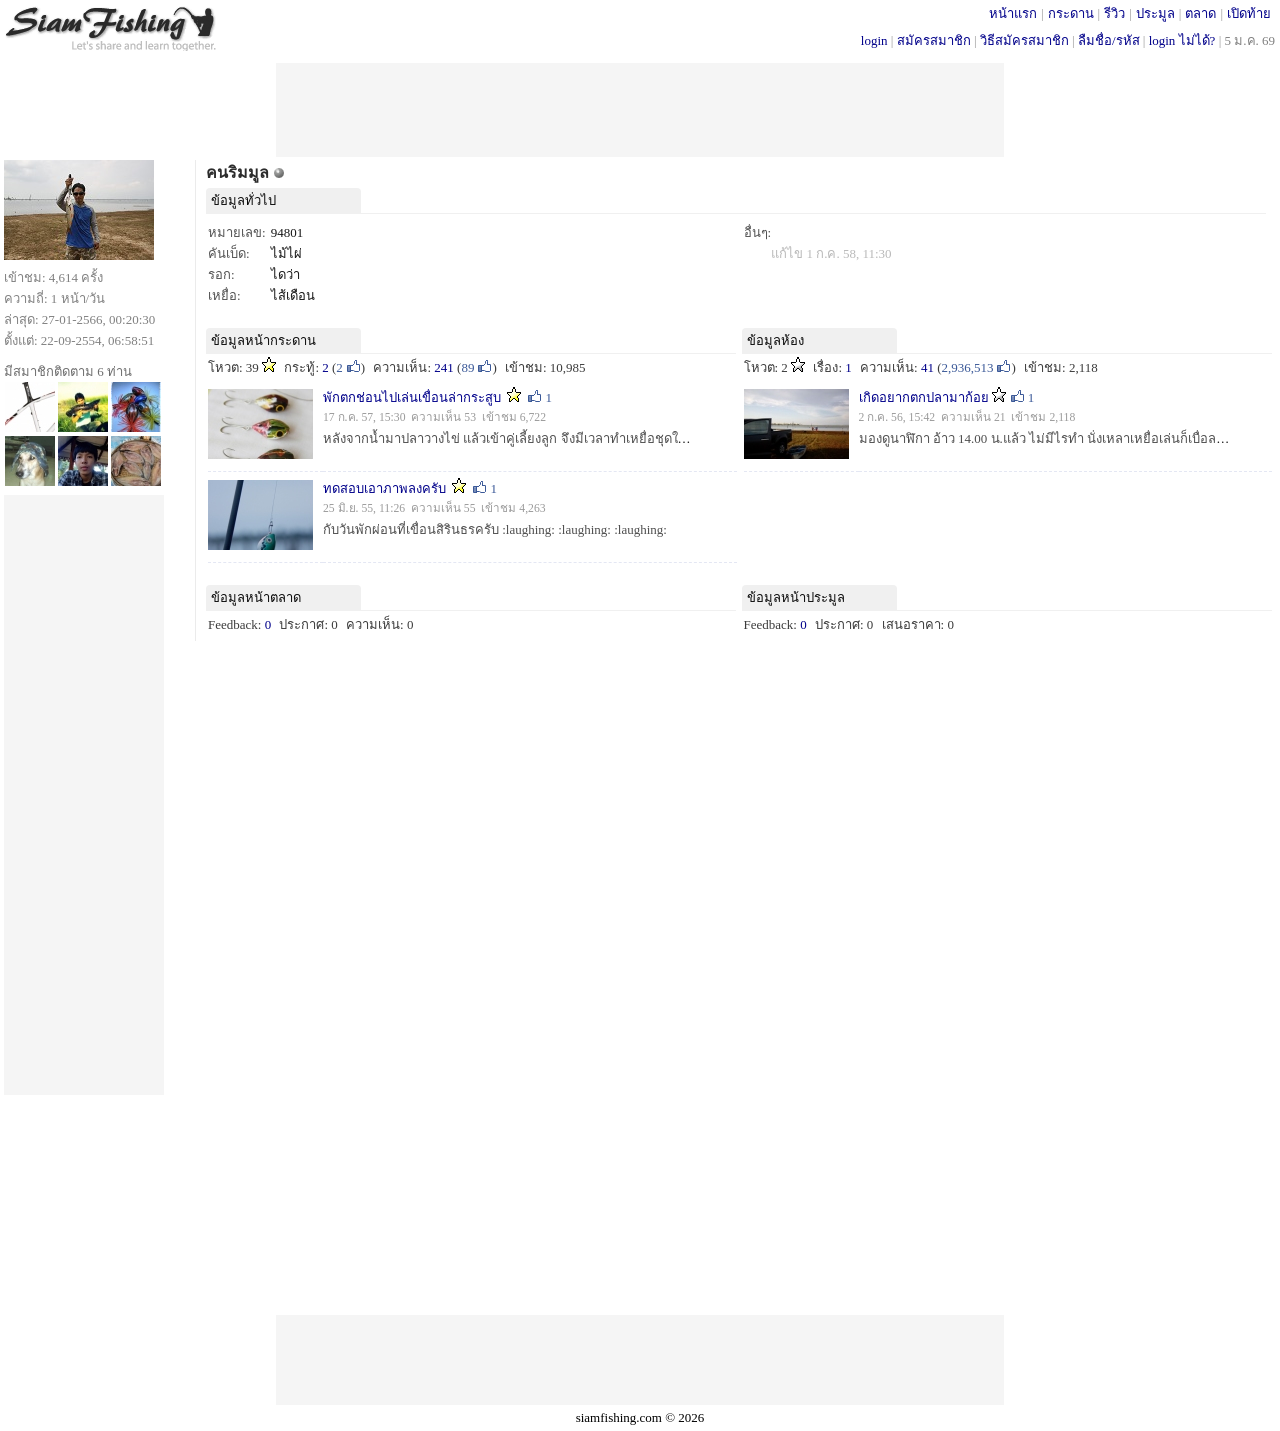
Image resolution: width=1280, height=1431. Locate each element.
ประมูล (1155, 13)
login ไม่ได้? (1182, 40)
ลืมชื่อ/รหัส (1109, 40)
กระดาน (1071, 13)
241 (444, 367)
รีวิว (1114, 13)
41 (927, 367)
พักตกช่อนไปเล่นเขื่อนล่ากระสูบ (412, 397)
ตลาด (1200, 13)
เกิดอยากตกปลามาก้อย (924, 397)
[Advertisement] (640, 108)
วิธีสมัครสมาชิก (1024, 40)
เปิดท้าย (1249, 13)
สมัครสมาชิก (934, 40)
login (874, 40)
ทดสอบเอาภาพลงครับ (384, 488)
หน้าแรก (1013, 13)
